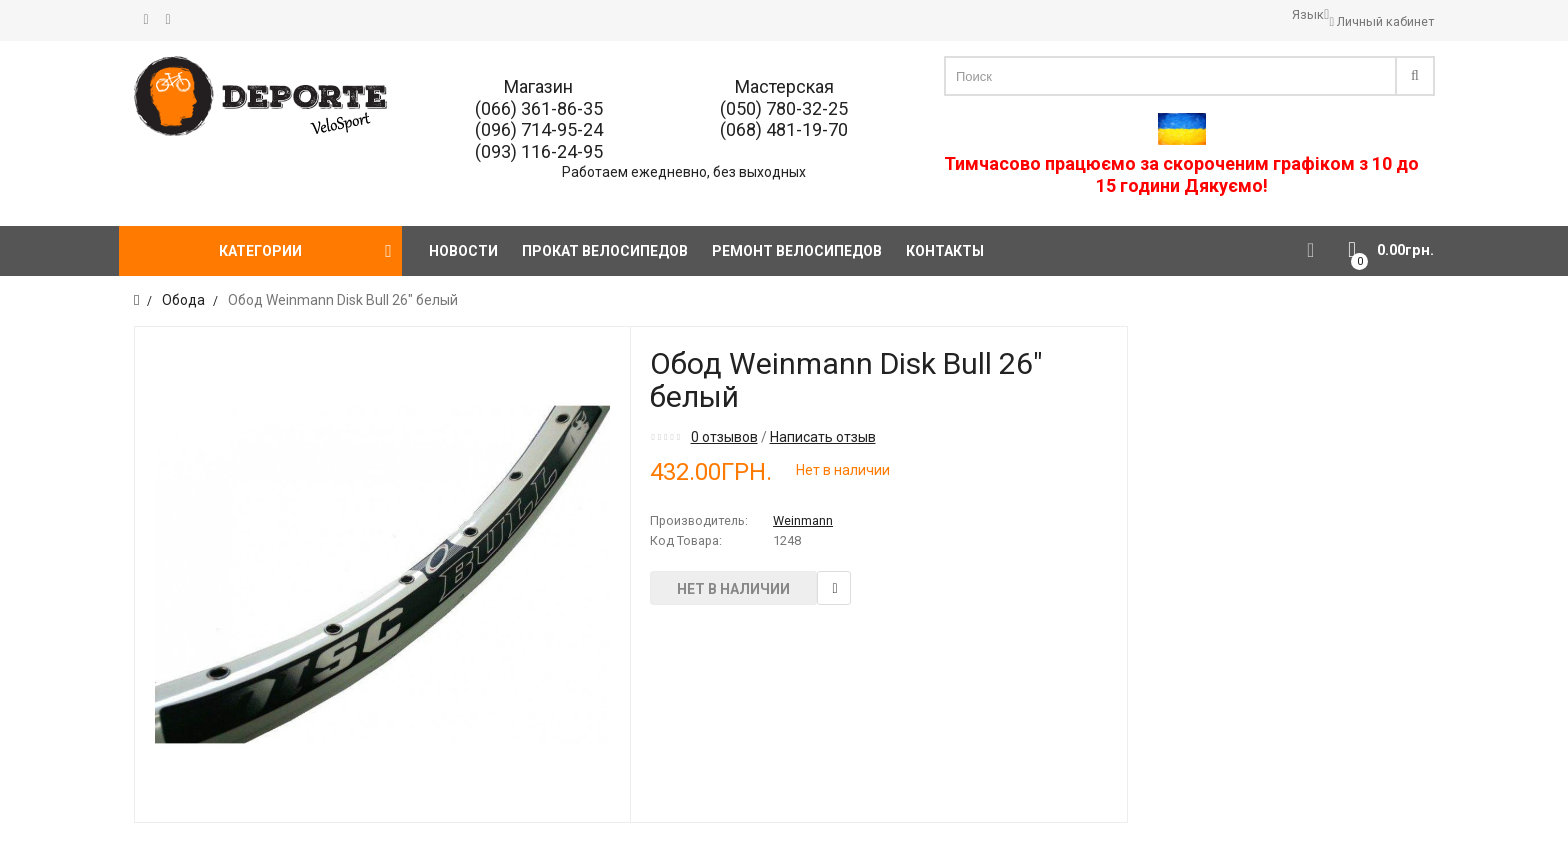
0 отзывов (724, 437)
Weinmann (803, 520)
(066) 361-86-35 (539, 108)
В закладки (834, 588)
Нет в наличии (733, 589)
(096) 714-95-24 (539, 129)
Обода (183, 300)
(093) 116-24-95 (539, 151)
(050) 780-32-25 (784, 108)
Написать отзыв (823, 437)
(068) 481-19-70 (784, 129)
